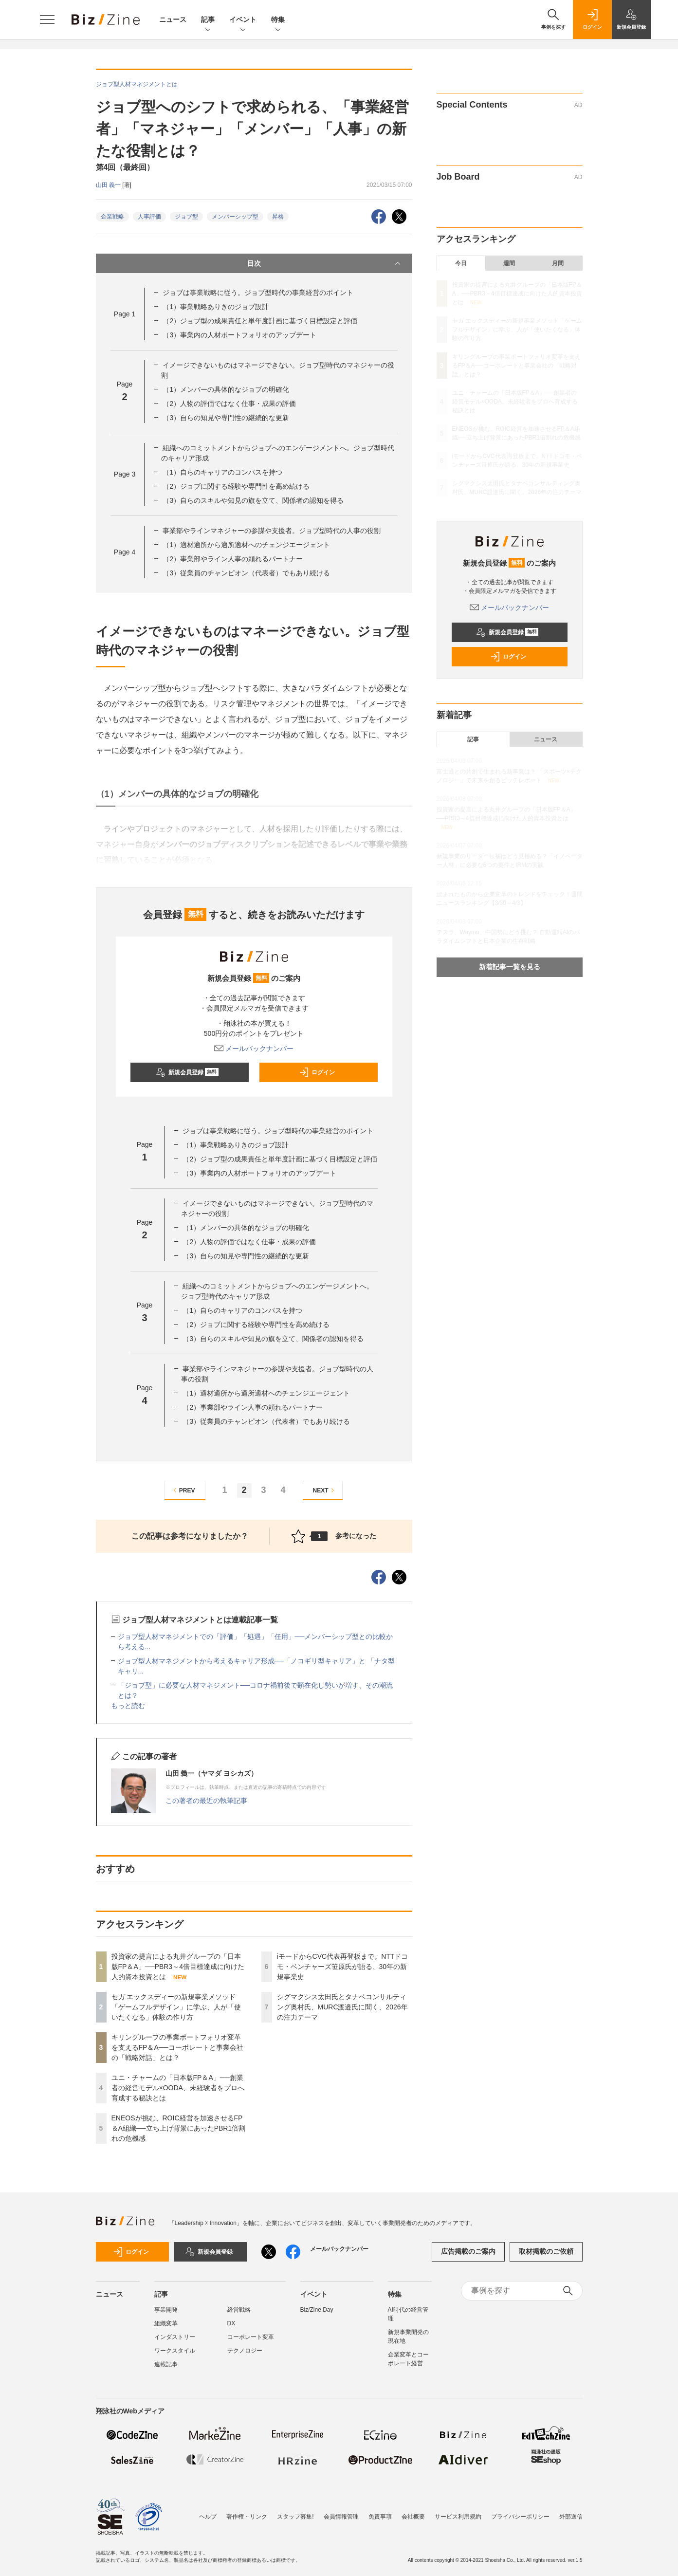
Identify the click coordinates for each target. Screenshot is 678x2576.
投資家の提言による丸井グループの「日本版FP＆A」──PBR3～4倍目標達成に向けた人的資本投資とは (177, 1966)
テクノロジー (244, 2350)
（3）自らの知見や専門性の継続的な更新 (226, 418)
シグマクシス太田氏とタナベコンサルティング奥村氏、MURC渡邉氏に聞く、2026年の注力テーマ (342, 2007)
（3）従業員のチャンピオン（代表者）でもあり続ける (246, 573)
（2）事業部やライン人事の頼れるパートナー (233, 559)
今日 (461, 263)
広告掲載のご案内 (468, 2251)
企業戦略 (112, 216)
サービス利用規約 (458, 2516)
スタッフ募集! (295, 2516)
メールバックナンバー (254, 1048)
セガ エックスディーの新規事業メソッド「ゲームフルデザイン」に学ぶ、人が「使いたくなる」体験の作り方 (176, 2007)
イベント (243, 20)
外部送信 (571, 2516)
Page (124, 314)
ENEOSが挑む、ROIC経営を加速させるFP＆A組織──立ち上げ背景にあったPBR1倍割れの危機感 (178, 2128)
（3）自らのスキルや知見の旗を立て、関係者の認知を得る (253, 500)
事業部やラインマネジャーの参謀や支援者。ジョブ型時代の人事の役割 (272, 530)
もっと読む (128, 1706)
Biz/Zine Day (316, 2309)
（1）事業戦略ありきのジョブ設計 (216, 307)
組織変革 (166, 2323)
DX (231, 2323)
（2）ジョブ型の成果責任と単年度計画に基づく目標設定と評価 (260, 321)
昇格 (278, 216)
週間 (509, 263)
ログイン (317, 1072)
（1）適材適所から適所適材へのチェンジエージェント (246, 545)
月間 (558, 263)
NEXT (325, 1490)
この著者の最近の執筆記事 (206, 1800)
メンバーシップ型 (235, 216)
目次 (325, 263)
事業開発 (166, 2309)
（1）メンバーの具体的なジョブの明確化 (226, 389)
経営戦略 (239, 2309)
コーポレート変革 (250, 2337)
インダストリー (174, 2337)
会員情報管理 (341, 2516)
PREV (183, 1490)
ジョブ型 (186, 216)
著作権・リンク (246, 2516)
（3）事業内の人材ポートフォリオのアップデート (239, 335)
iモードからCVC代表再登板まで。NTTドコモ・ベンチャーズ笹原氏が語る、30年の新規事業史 (342, 1966)
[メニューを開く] (47, 19)
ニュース (172, 19)
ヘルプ (208, 2516)
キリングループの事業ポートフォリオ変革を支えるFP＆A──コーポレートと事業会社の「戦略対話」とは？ (177, 2047)
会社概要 (413, 2516)
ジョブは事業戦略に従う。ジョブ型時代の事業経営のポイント (258, 292)
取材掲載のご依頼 (546, 2251)
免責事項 (380, 2516)
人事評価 (149, 216)
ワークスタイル (174, 2350)
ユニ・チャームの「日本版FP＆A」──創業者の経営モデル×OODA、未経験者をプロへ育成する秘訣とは (177, 2088)
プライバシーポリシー (520, 2516)
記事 (208, 20)
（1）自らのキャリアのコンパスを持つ (222, 472)
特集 (278, 20)
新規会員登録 (187, 1072)
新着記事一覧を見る (509, 967)
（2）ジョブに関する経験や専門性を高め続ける (236, 486)
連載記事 (166, 2364)
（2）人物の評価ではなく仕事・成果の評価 (229, 403)
